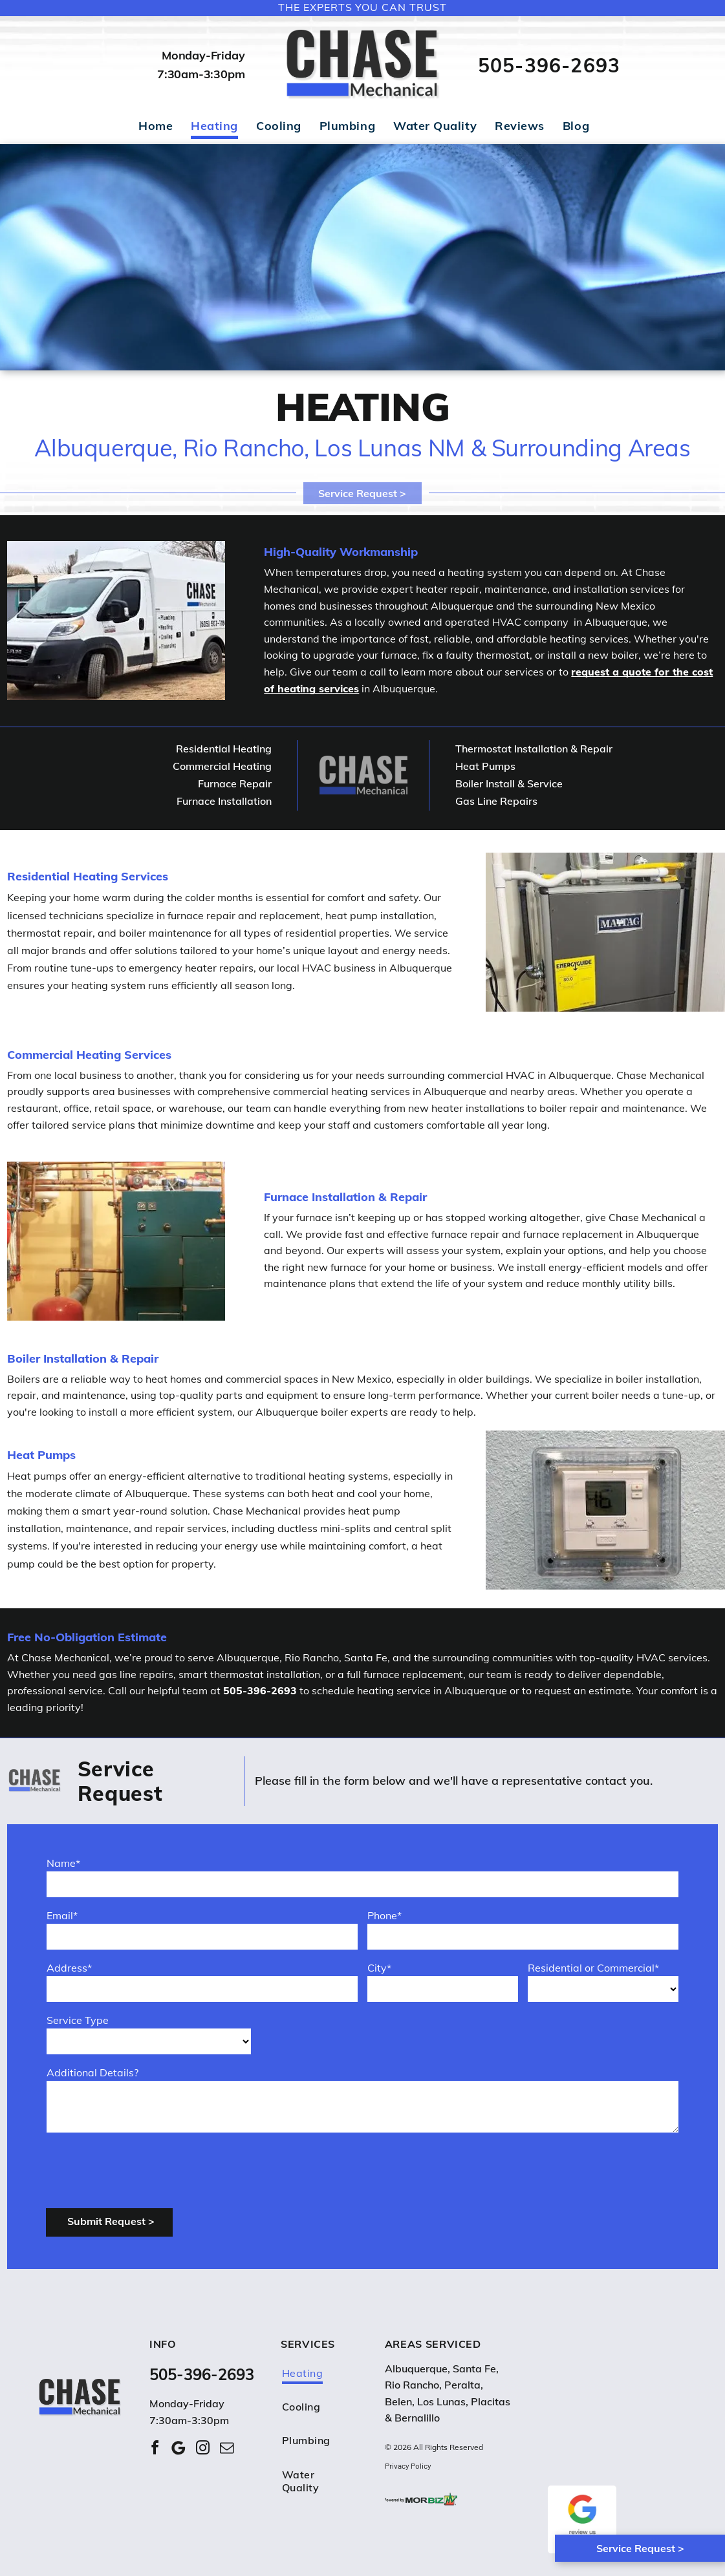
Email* (62, 1915)
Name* (63, 1863)
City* (379, 1967)
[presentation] (145, 2169)
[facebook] (154, 2450)
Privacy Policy (408, 2465)
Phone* (384, 1915)
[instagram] (202, 2450)
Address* (69, 1967)
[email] (226, 2450)
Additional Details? (92, 2072)
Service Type (78, 2020)
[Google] (178, 2450)
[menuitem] (155, 129)
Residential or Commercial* (593, 1967)
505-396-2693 (549, 65)
